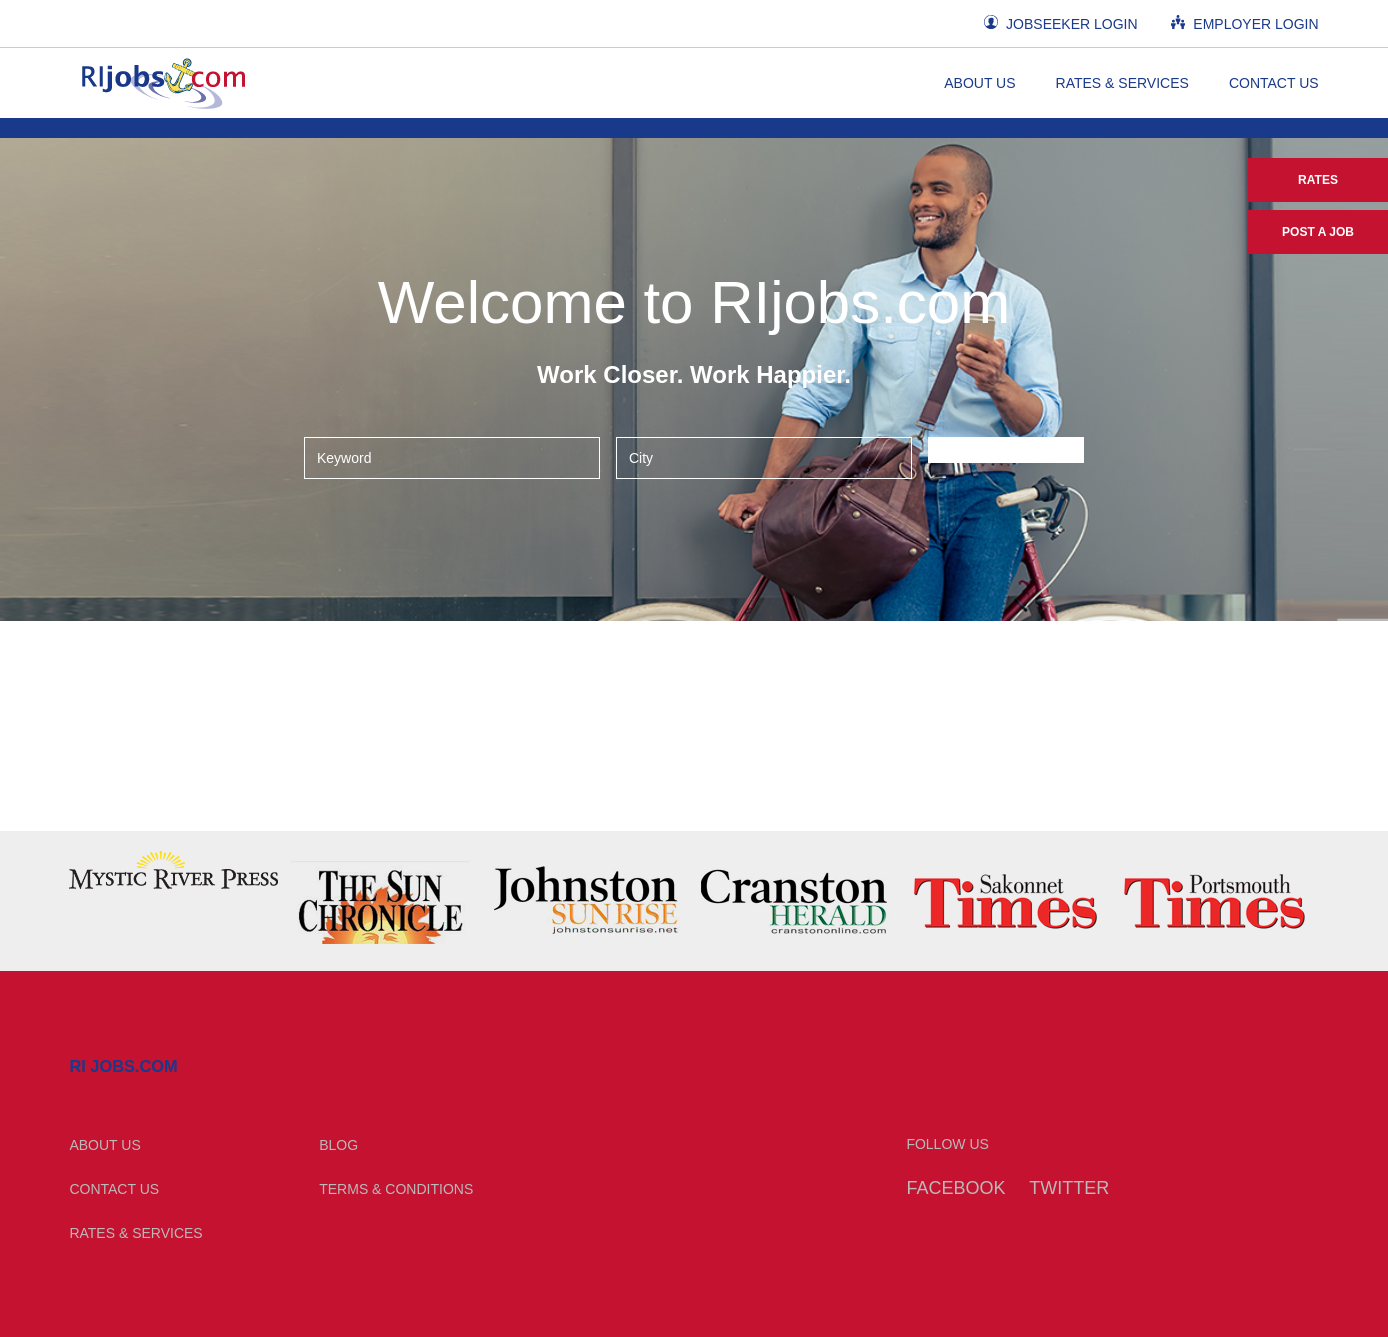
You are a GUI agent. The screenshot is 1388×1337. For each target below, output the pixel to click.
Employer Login (1244, 23)
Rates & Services (1122, 83)
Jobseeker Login (1060, 23)
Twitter (1069, 1188)
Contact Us (1274, 83)
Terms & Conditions (396, 1189)
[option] (173, 870)
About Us (979, 83)
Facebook (955, 1188)
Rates (1318, 180)
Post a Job (1318, 232)
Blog (338, 1145)
